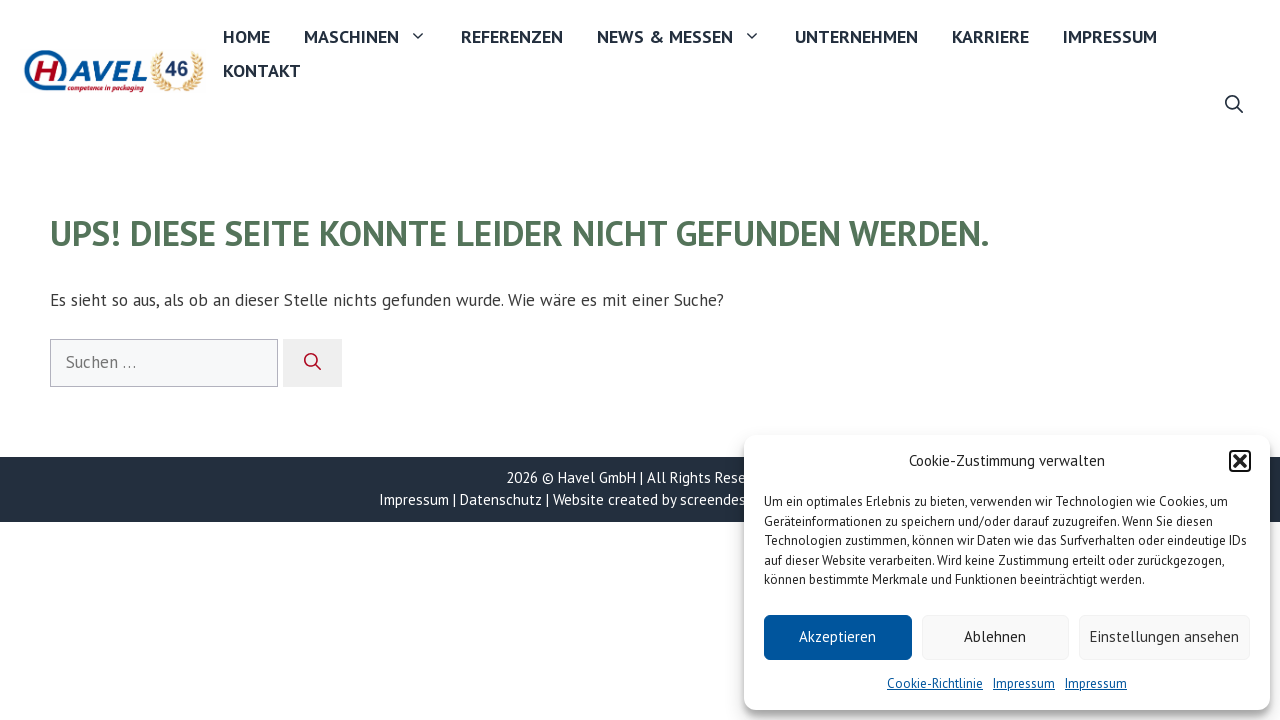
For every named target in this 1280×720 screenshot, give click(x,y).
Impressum (1024, 683)
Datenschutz (501, 499)
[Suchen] (312, 363)
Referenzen (512, 36)
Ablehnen (995, 636)
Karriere (990, 36)
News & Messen (687, 37)
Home (246, 36)
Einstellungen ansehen (1164, 636)
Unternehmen (856, 36)
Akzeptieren (837, 636)
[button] (1240, 461)
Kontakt (262, 70)
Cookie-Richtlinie (935, 683)
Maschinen (374, 37)
